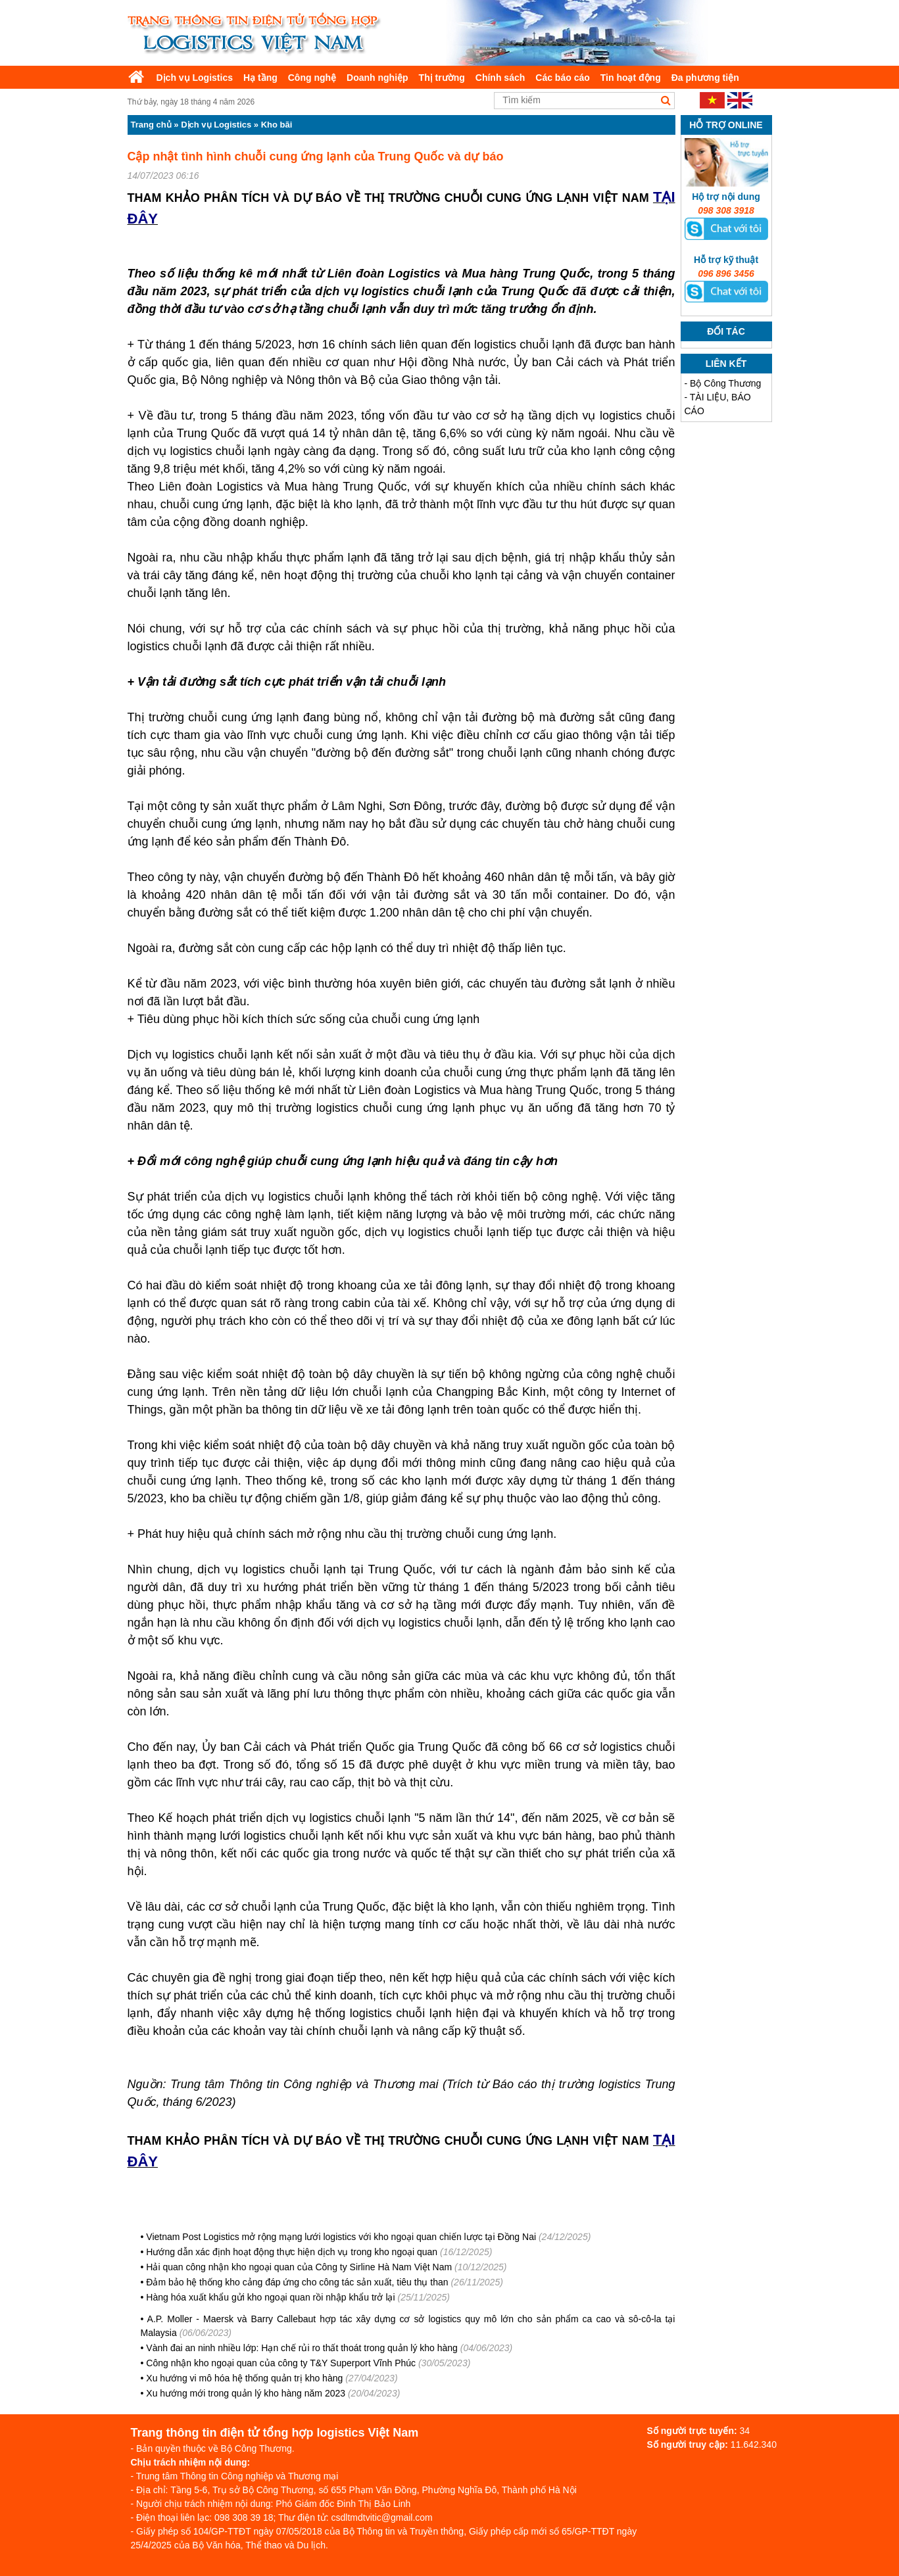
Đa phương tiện (705, 77)
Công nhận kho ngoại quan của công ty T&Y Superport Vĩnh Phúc (281, 2363)
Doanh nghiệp (377, 77)
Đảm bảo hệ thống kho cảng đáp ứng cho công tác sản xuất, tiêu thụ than (297, 2282)
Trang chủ (151, 125)
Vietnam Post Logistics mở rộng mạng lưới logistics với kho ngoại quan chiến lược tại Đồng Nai (341, 2236)
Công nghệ (312, 77)
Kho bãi (277, 125)
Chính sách (500, 77)
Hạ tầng (260, 77)
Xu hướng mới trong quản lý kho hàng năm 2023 (245, 2393)
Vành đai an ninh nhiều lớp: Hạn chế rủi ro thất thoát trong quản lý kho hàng (303, 2348)
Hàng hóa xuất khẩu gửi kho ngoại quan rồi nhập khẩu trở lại (270, 2297)
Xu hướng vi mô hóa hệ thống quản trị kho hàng (244, 2378)
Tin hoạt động (630, 77)
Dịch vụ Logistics (195, 77)
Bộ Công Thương (725, 383)
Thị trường (442, 77)
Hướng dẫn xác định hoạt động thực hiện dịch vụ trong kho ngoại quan (291, 2252)
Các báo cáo (562, 77)
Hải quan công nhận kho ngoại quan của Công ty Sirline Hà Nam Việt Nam (299, 2267)
